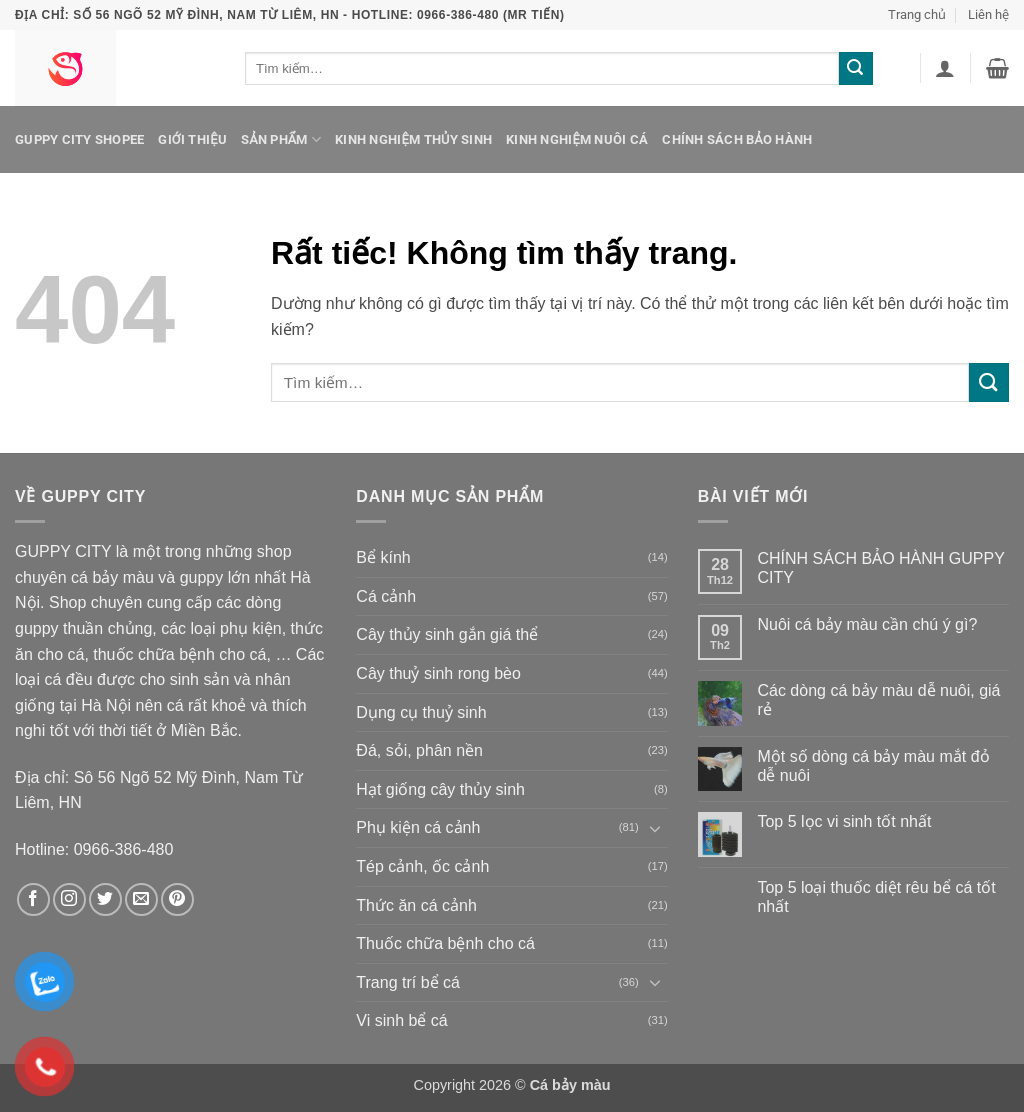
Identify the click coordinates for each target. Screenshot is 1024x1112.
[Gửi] (856, 69)
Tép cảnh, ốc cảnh (422, 866)
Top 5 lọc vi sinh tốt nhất (844, 821)
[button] (945, 68)
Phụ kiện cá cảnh (418, 827)
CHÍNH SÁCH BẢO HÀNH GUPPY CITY (880, 568)
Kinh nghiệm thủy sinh (413, 139)
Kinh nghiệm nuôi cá (577, 139)
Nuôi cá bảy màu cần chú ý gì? (867, 624)
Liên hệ (988, 14)
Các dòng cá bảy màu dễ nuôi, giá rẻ (878, 700)
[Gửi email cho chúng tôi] (141, 899)
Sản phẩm (281, 139)
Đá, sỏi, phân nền (419, 750)
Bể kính (383, 557)
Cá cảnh (386, 596)
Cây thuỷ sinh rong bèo (438, 673)
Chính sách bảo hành (737, 139)
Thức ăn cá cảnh (416, 905)
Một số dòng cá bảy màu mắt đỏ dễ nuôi (873, 766)
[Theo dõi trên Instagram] (69, 899)
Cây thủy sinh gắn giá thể (447, 634)
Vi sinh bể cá (401, 1020)
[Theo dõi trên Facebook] (33, 899)
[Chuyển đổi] (656, 828)
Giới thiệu (192, 139)
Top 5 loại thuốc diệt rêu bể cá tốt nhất (876, 897)
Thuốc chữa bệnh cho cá (445, 943)
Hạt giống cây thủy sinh (440, 789)
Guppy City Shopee (79, 139)
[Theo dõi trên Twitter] (105, 899)
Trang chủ (917, 14)
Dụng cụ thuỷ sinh (421, 712)
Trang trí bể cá (408, 982)
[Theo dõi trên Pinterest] (177, 899)
